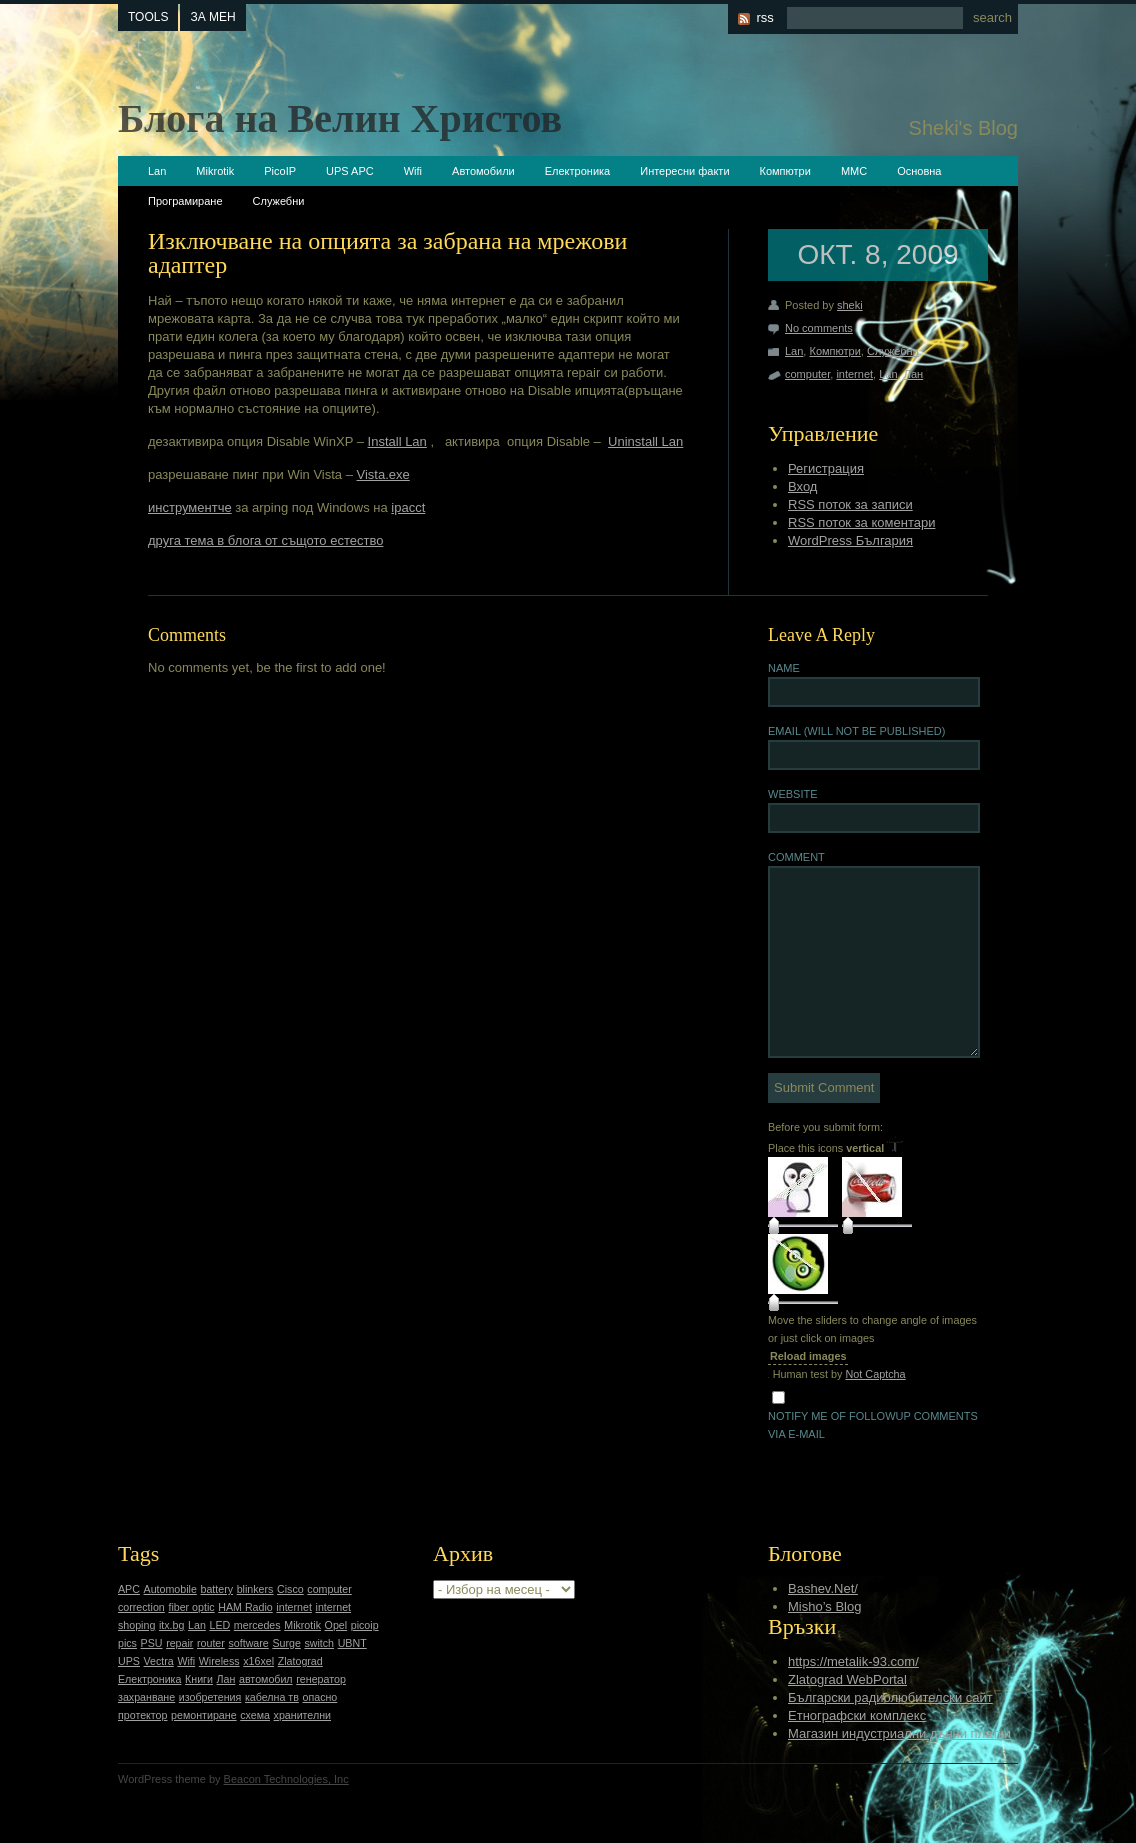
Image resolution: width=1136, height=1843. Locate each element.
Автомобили (483, 171)
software (248, 1643)
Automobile (170, 1589)
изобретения (210, 1697)
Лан (913, 374)
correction (141, 1607)
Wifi (413, 171)
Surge (286, 1643)
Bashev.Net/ (823, 1588)
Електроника (577, 171)
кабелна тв (272, 1697)
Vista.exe (383, 474)
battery (216, 1589)
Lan (157, 171)
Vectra (159, 1661)
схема (255, 1715)
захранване (146, 1697)
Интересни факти (684, 171)
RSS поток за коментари (861, 522)
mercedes (257, 1625)
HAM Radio (245, 1607)
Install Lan (397, 441)
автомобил (266, 1679)
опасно (320, 1697)
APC (129, 1589)
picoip (365, 1625)
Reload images (808, 1356)
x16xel (258, 1661)
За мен (212, 17)
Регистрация (826, 468)
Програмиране (185, 201)
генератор (321, 1679)
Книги (199, 1679)
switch (319, 1643)
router (211, 1643)
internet (854, 374)
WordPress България (850, 540)
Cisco (290, 1589)
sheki (850, 305)
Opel (336, 1625)
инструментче (190, 507)
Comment (796, 857)
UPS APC (350, 171)
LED (219, 1625)
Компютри (785, 171)
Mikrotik (215, 171)
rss (764, 17)
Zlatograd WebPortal (847, 1679)
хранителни (302, 1715)
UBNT (352, 1643)
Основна (919, 171)
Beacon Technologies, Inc (286, 1779)
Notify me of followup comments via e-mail (873, 1425)
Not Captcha (875, 1374)
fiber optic (191, 1607)
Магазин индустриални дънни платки (899, 1733)
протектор (142, 1715)
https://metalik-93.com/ (853, 1661)
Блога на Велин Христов (340, 118)
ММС (854, 171)
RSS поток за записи (850, 504)
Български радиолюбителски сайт (890, 1697)
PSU (152, 1643)
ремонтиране (204, 1715)
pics (127, 1643)
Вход (802, 486)
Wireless (219, 1661)
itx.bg (171, 1625)
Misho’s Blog (824, 1606)
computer (807, 374)
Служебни (279, 201)
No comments (819, 328)
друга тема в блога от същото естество (265, 540)
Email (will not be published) (856, 731)
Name (784, 668)
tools (148, 17)
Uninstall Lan (645, 441)
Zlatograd (300, 1661)
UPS (129, 1661)
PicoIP (280, 171)
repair (179, 1643)
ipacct (408, 507)
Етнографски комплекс (857, 1715)
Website (793, 794)
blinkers (255, 1589)
